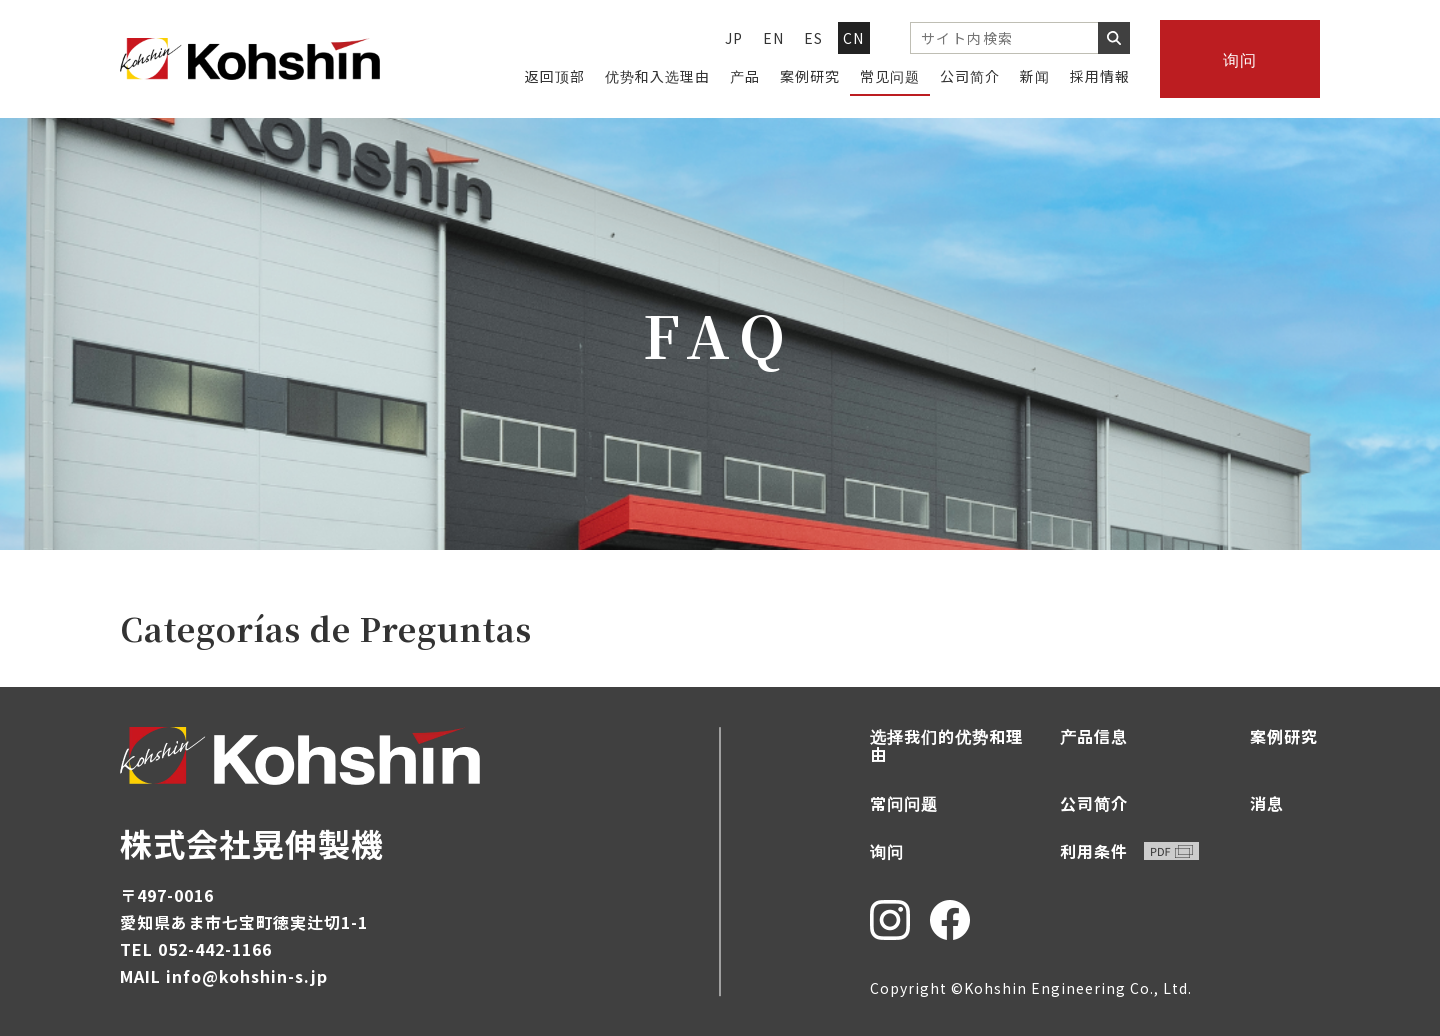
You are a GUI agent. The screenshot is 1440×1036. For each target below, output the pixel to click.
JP (734, 38)
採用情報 (1100, 76)
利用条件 (1129, 851)
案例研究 (810, 76)
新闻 (1035, 76)
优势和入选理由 (657, 76)
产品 (745, 76)
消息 (1267, 803)
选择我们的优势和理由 (946, 745)
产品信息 (1094, 736)
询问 (1240, 59)
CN (854, 38)
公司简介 (970, 76)
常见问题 (890, 76)
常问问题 (904, 803)
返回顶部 (555, 76)
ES (814, 38)
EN (774, 38)
